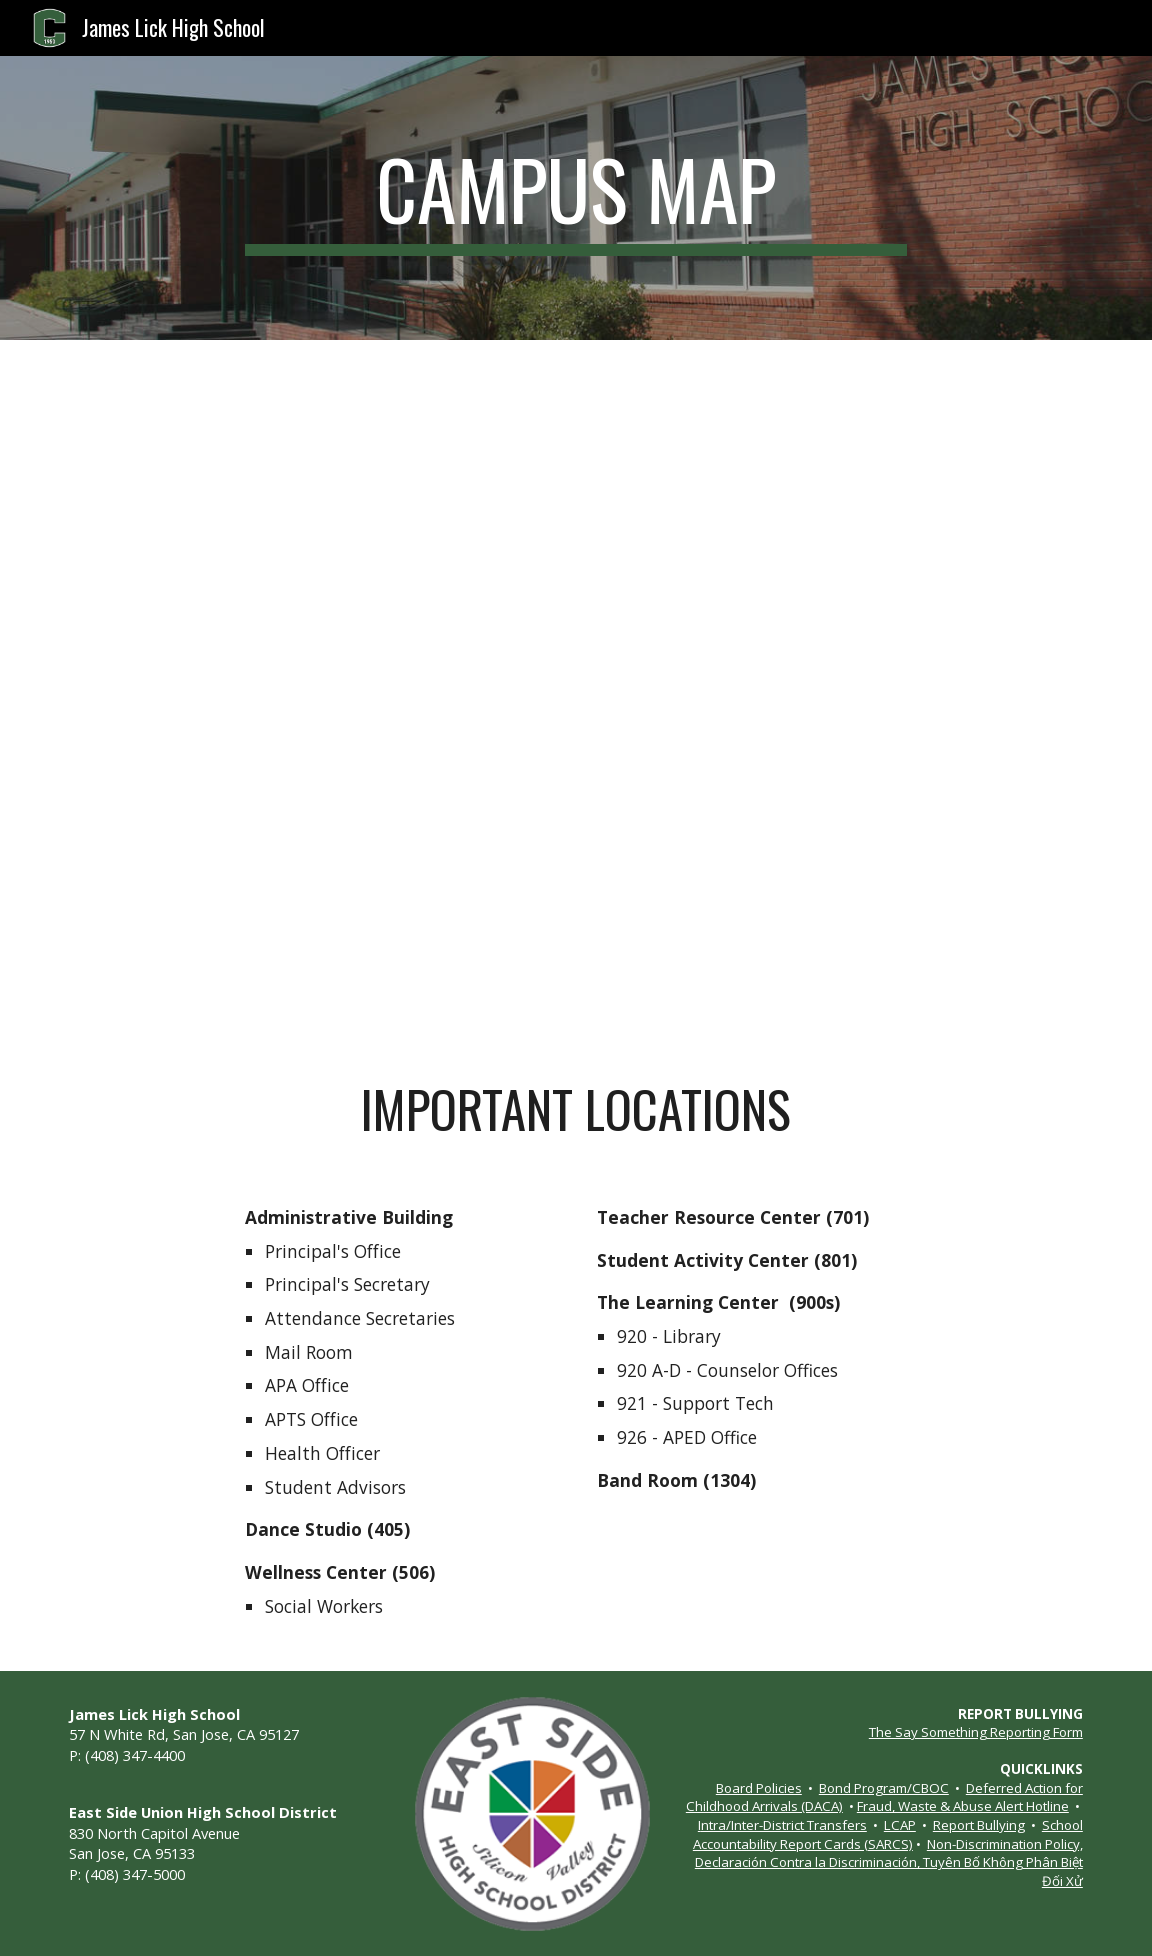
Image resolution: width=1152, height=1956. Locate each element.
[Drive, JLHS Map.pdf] (576, 693)
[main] (576, 198)
